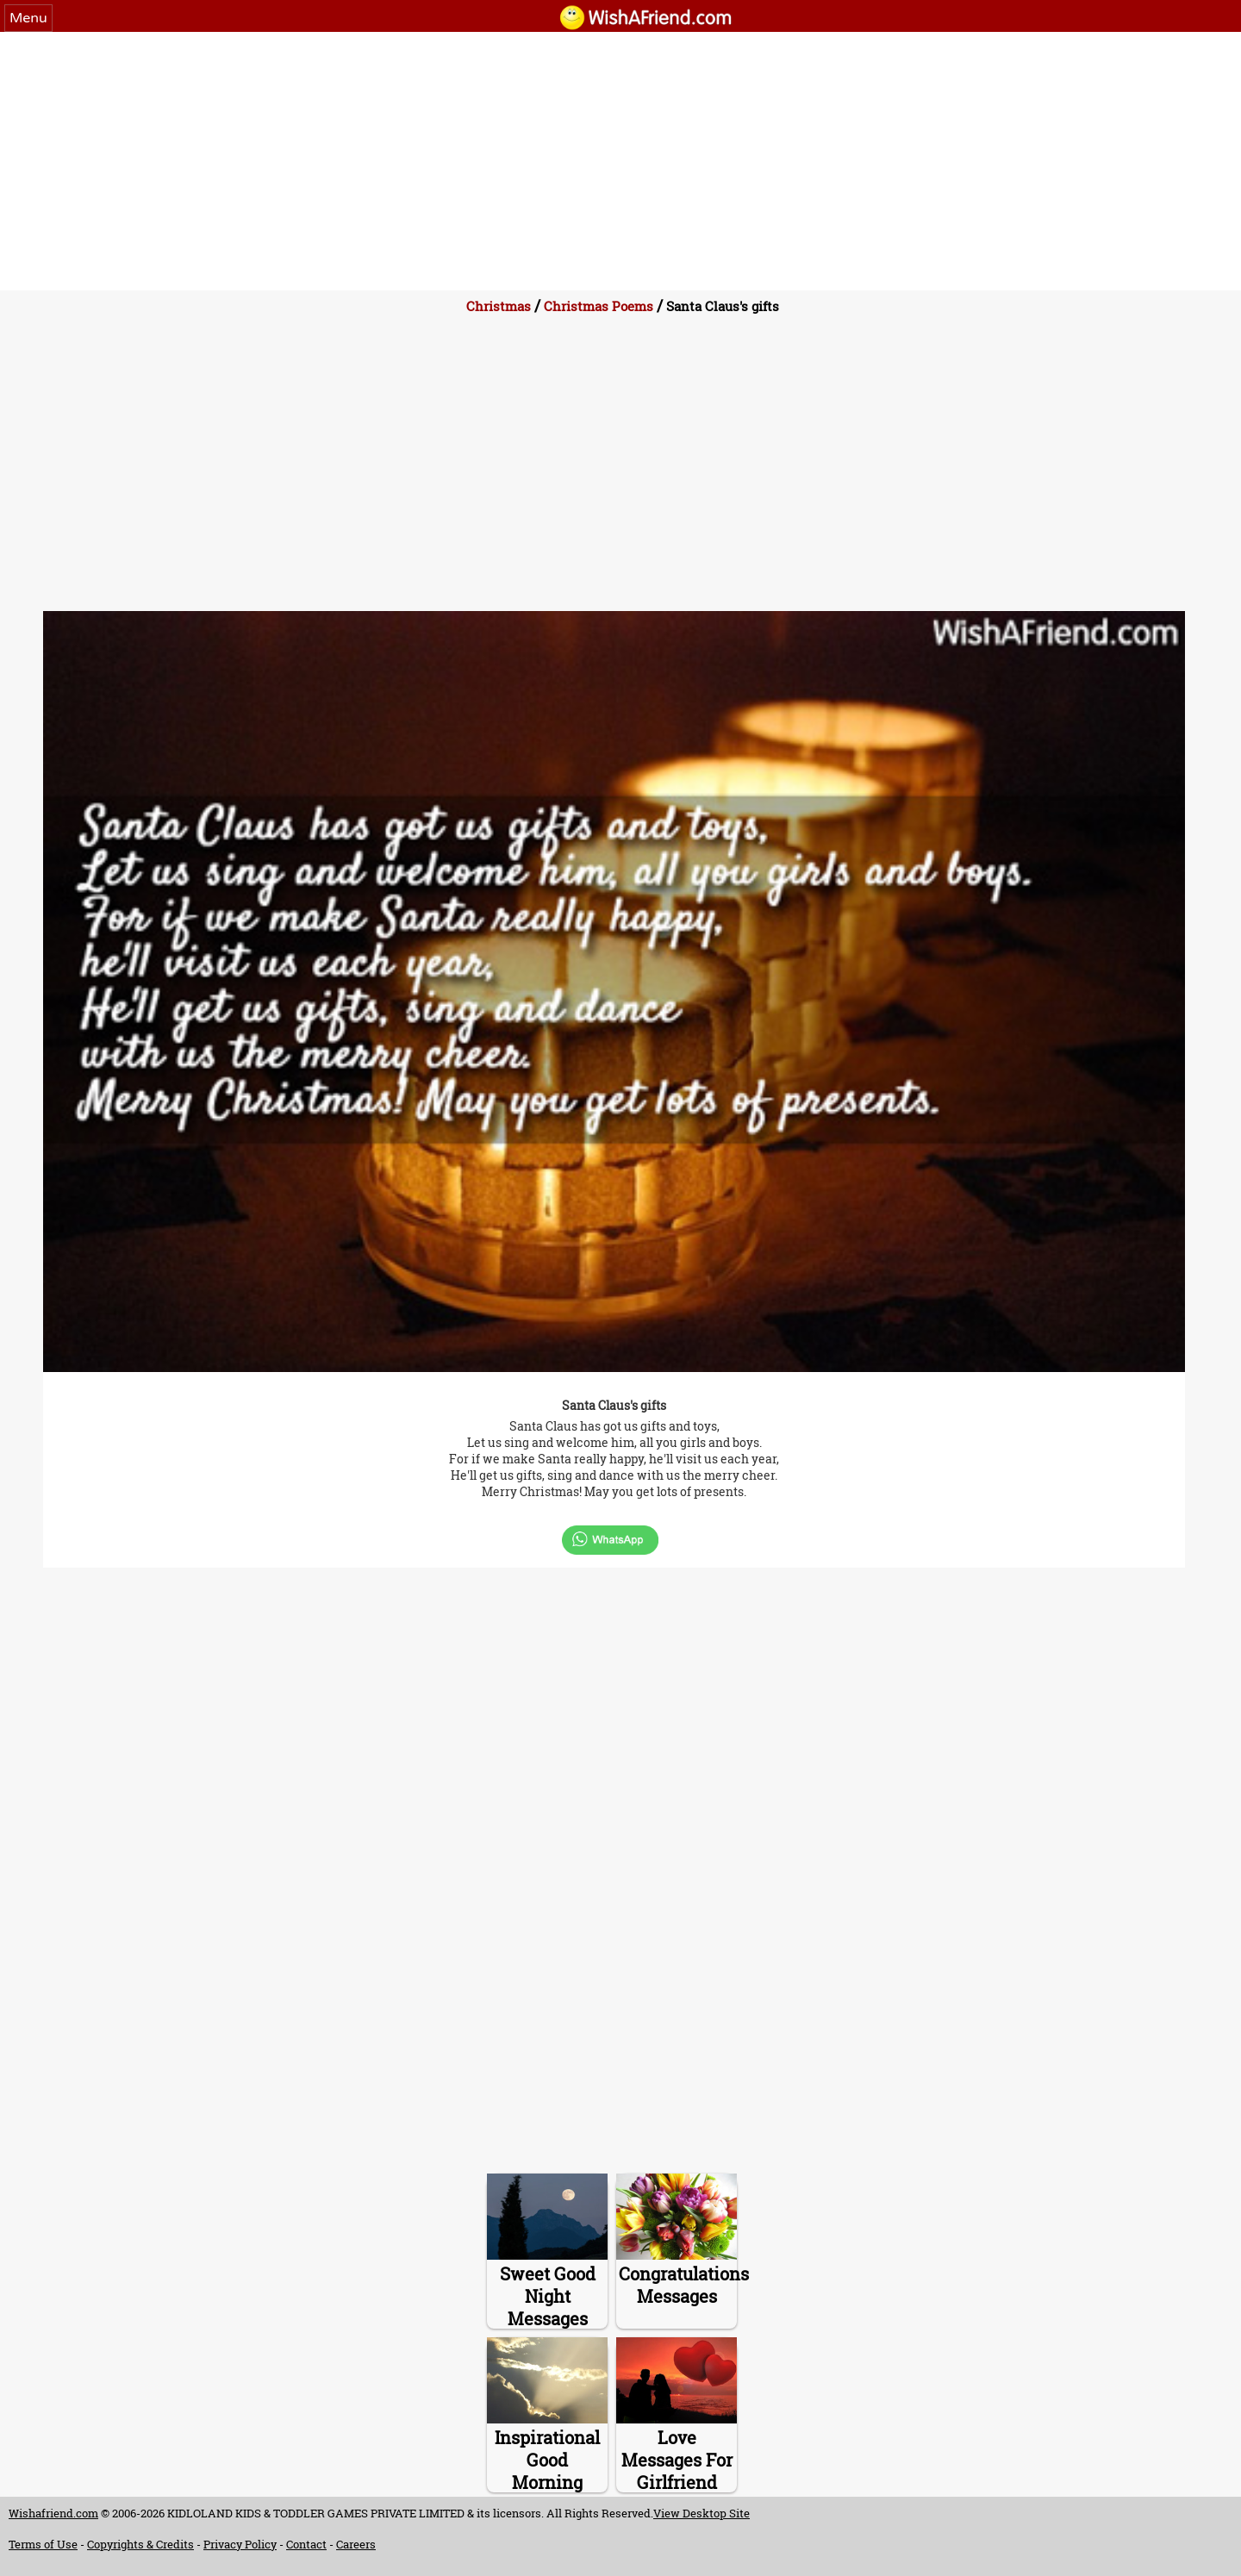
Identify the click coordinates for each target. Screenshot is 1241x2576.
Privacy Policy (240, 2544)
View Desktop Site (701, 2513)
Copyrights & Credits (140, 2544)
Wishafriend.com (53, 2513)
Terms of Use (43, 2544)
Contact (306, 2544)
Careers (356, 2544)
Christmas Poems (598, 306)
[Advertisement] (620, 161)
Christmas (498, 306)
